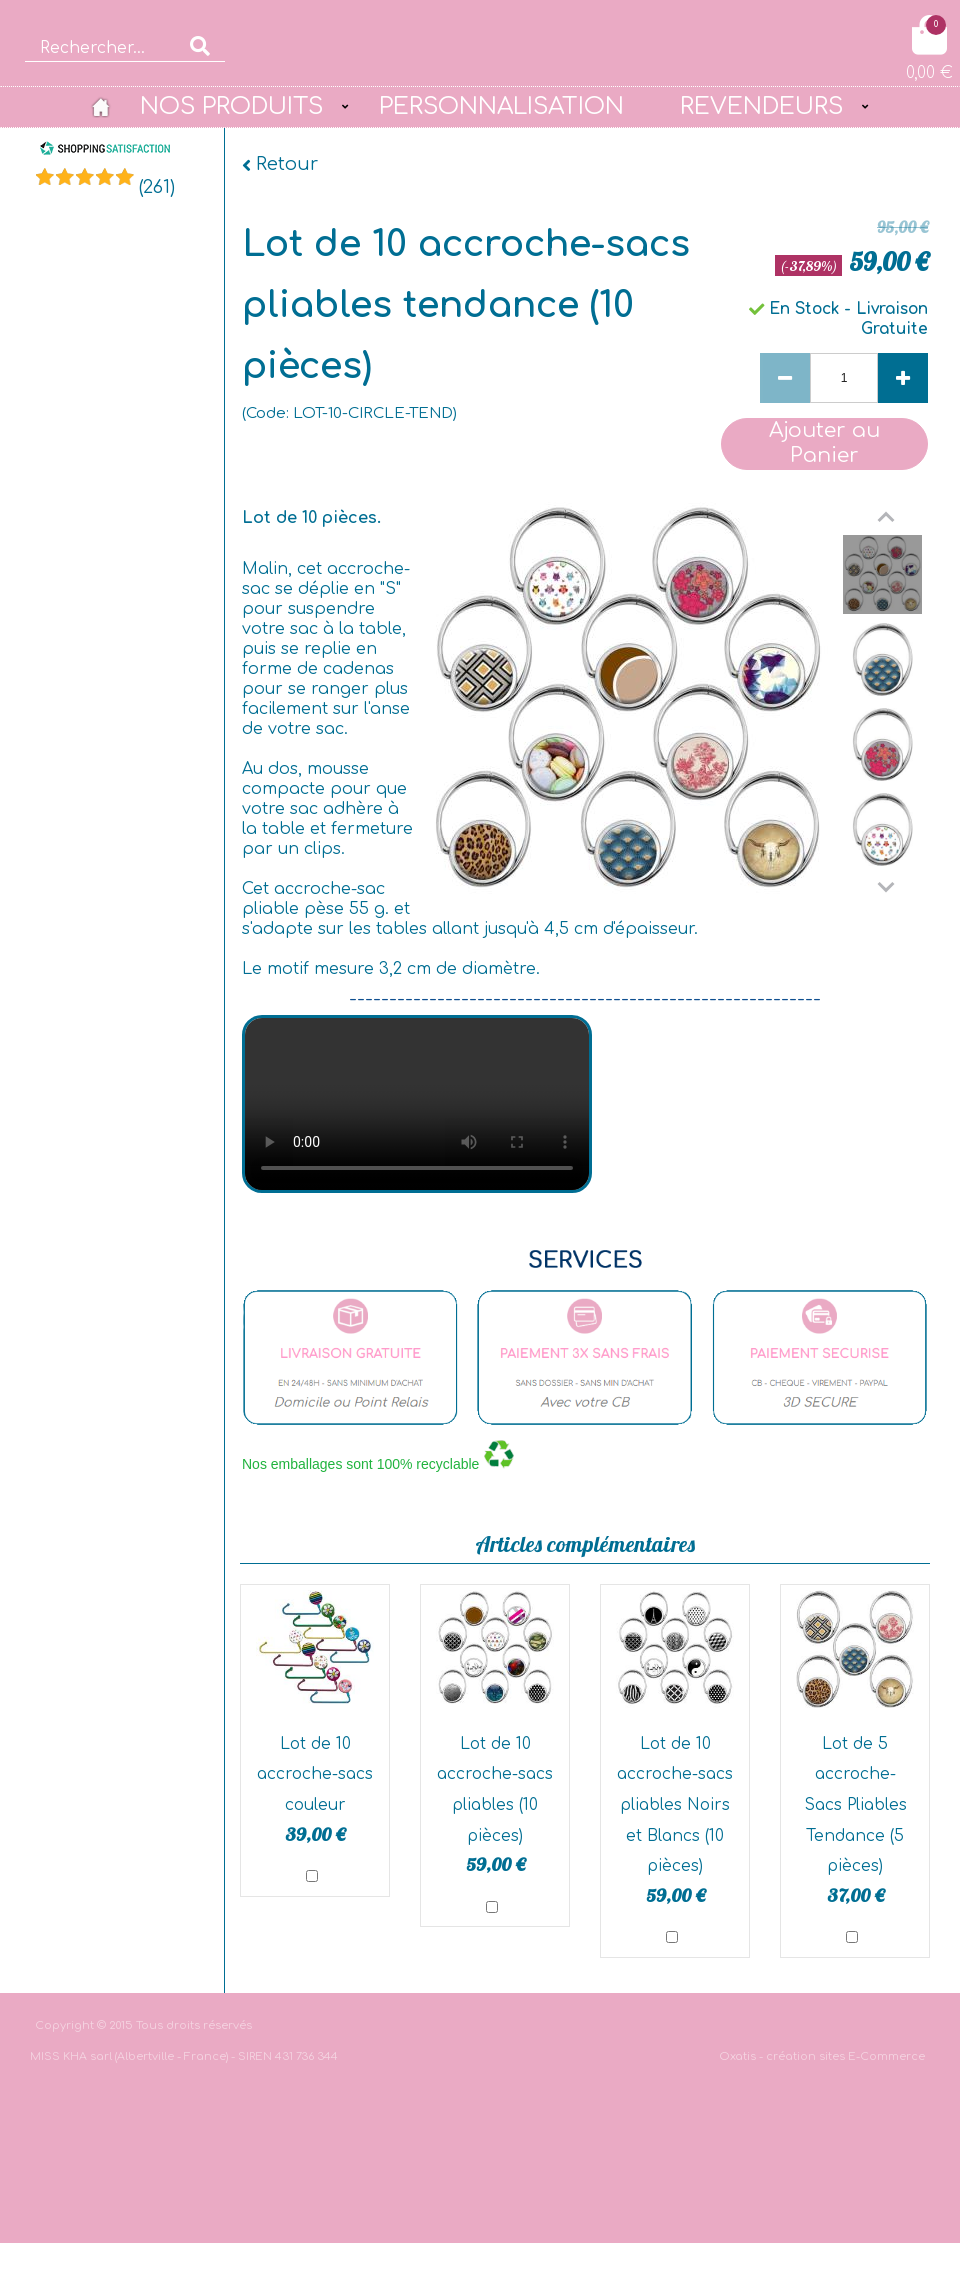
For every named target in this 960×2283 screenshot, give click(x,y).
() (157, 187)
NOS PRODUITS (231, 106)
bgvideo (417, 1104)
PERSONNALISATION (501, 106)
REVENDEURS (761, 106)
